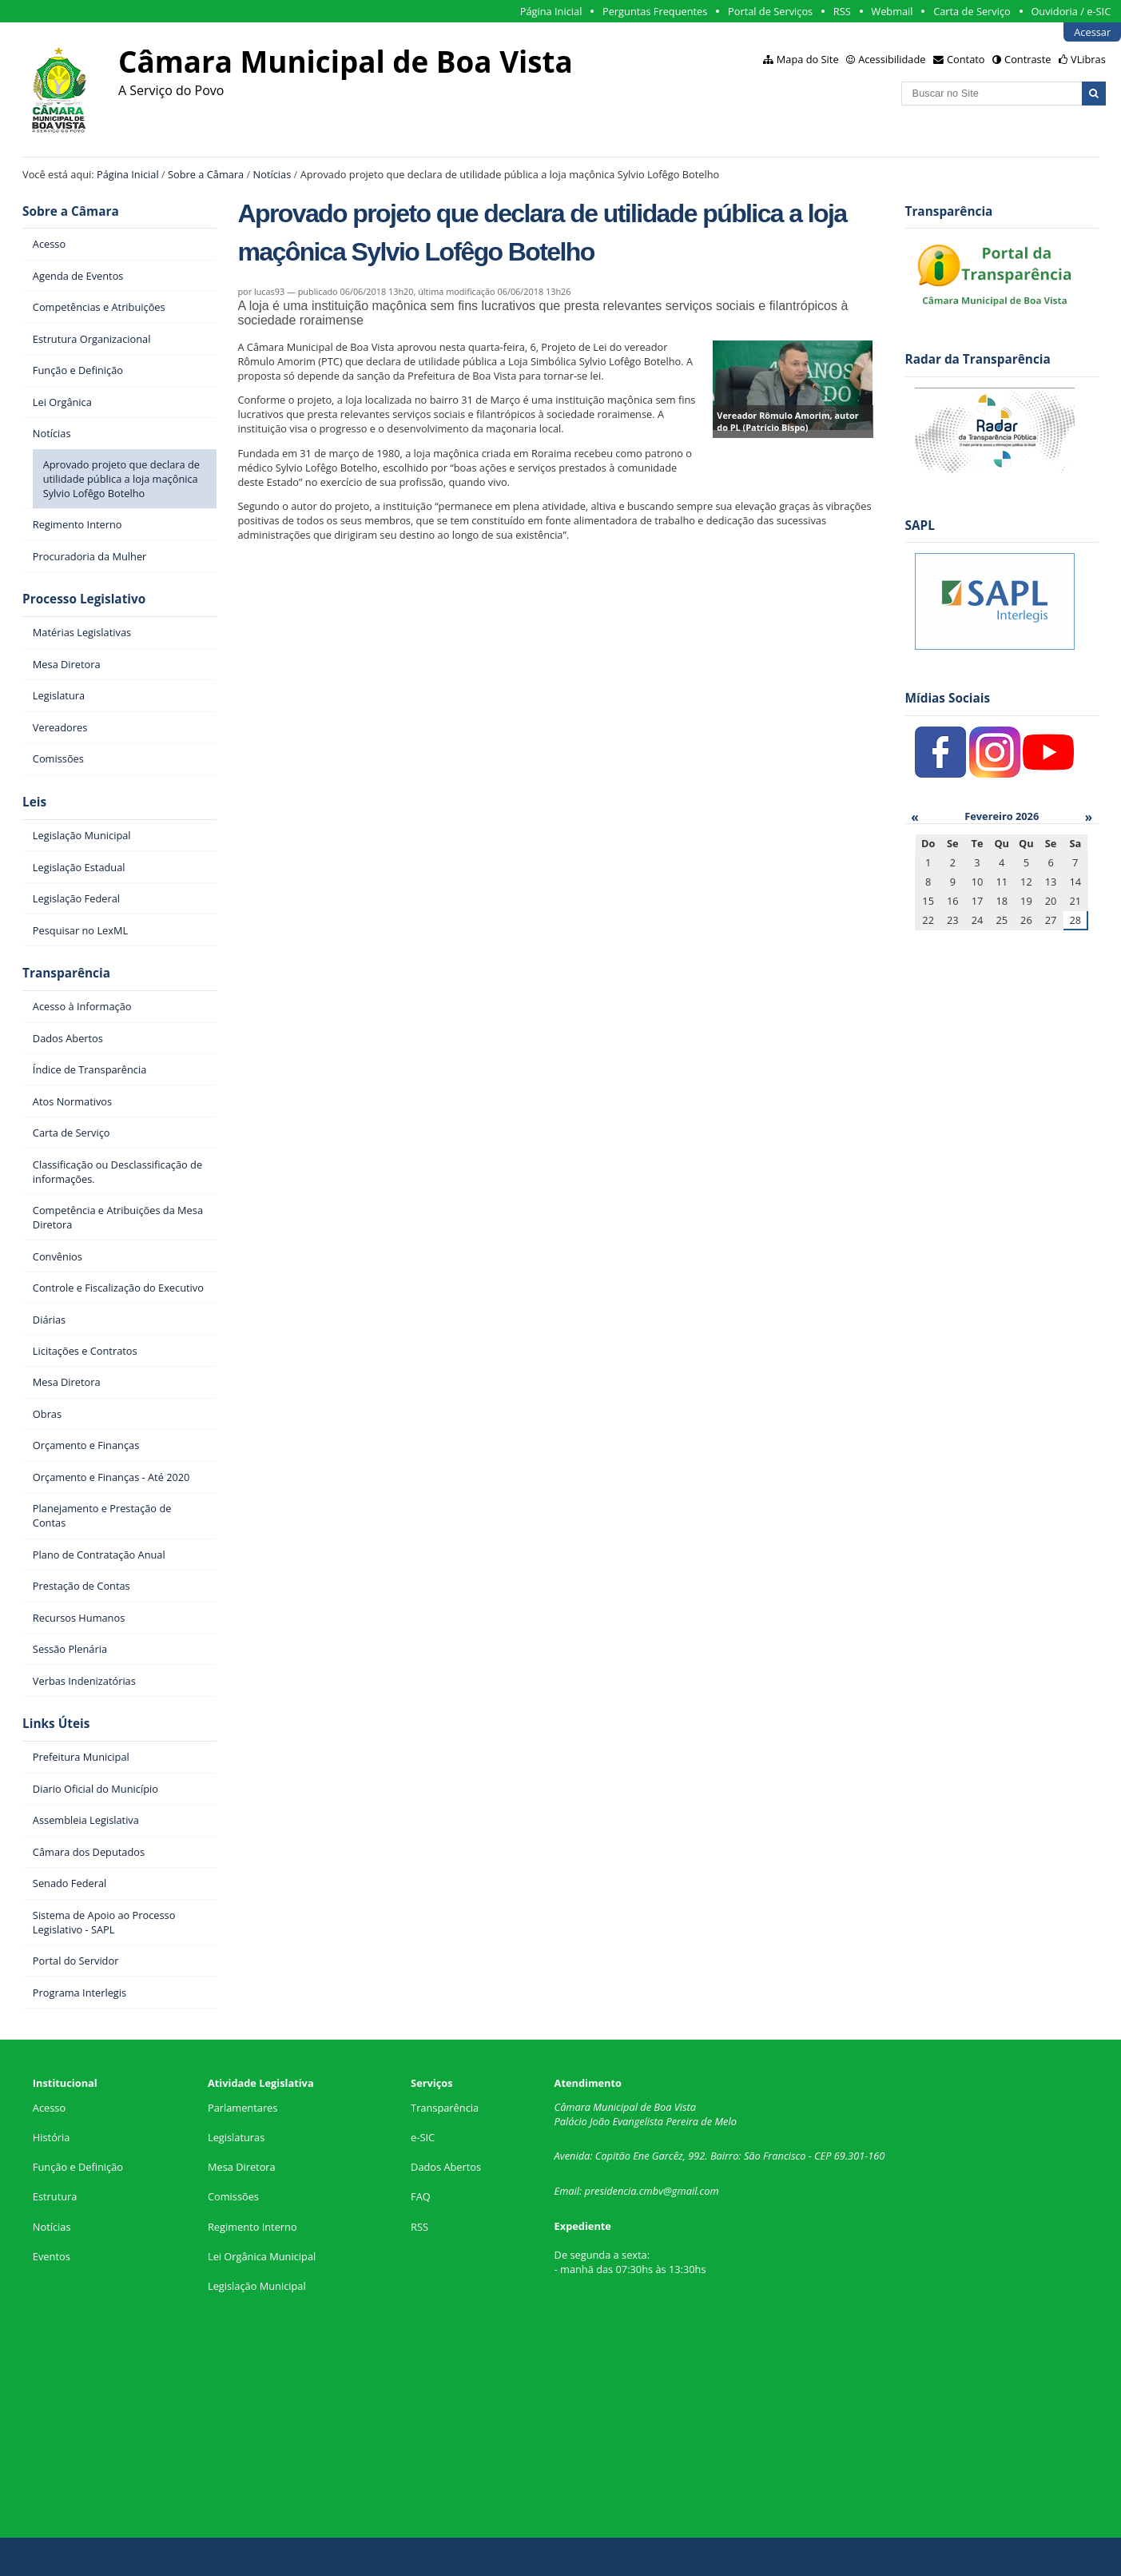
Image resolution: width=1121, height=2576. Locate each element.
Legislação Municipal (257, 2286)
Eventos (51, 2256)
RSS (842, 11)
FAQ (421, 2196)
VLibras (1088, 59)
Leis (34, 802)
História (51, 2137)
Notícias (272, 174)
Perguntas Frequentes (654, 11)
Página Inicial (551, 11)
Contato (966, 59)
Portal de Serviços (770, 11)
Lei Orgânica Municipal (262, 2256)
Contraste (1027, 59)
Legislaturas (236, 2137)
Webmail (891, 11)
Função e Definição (78, 2167)
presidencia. (612, 2191)
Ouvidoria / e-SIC (1071, 11)
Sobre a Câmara (206, 174)
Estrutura (55, 2196)
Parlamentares (242, 2107)
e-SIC (423, 2137)
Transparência (66, 973)
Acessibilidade (891, 59)
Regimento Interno (252, 2227)
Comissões (233, 2196)
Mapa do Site (808, 59)
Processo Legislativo (83, 599)
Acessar (1092, 32)
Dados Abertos (446, 2167)
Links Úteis (55, 1723)
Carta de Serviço (972, 11)
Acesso (49, 2107)
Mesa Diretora (242, 2167)
